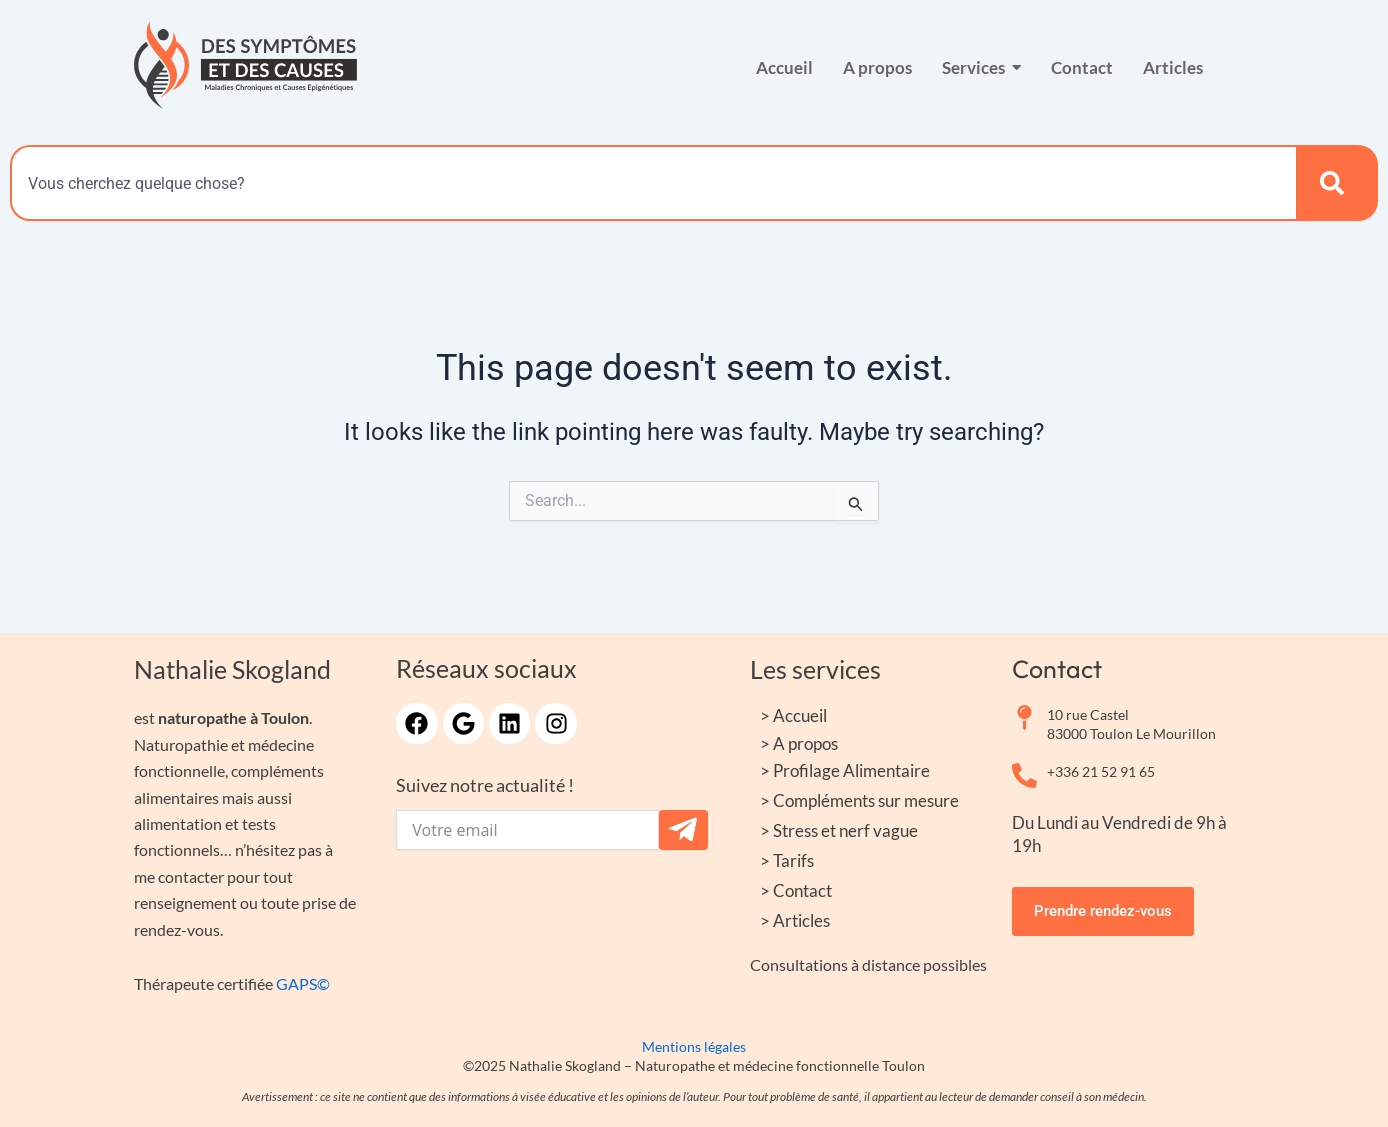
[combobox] (653, 183)
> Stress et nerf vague (839, 830)
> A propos (799, 743)
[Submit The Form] (683, 830)
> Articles (795, 920)
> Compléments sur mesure (859, 800)
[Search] (1337, 183)
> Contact (796, 890)
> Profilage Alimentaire (845, 770)
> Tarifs (787, 860)
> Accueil (793, 715)
